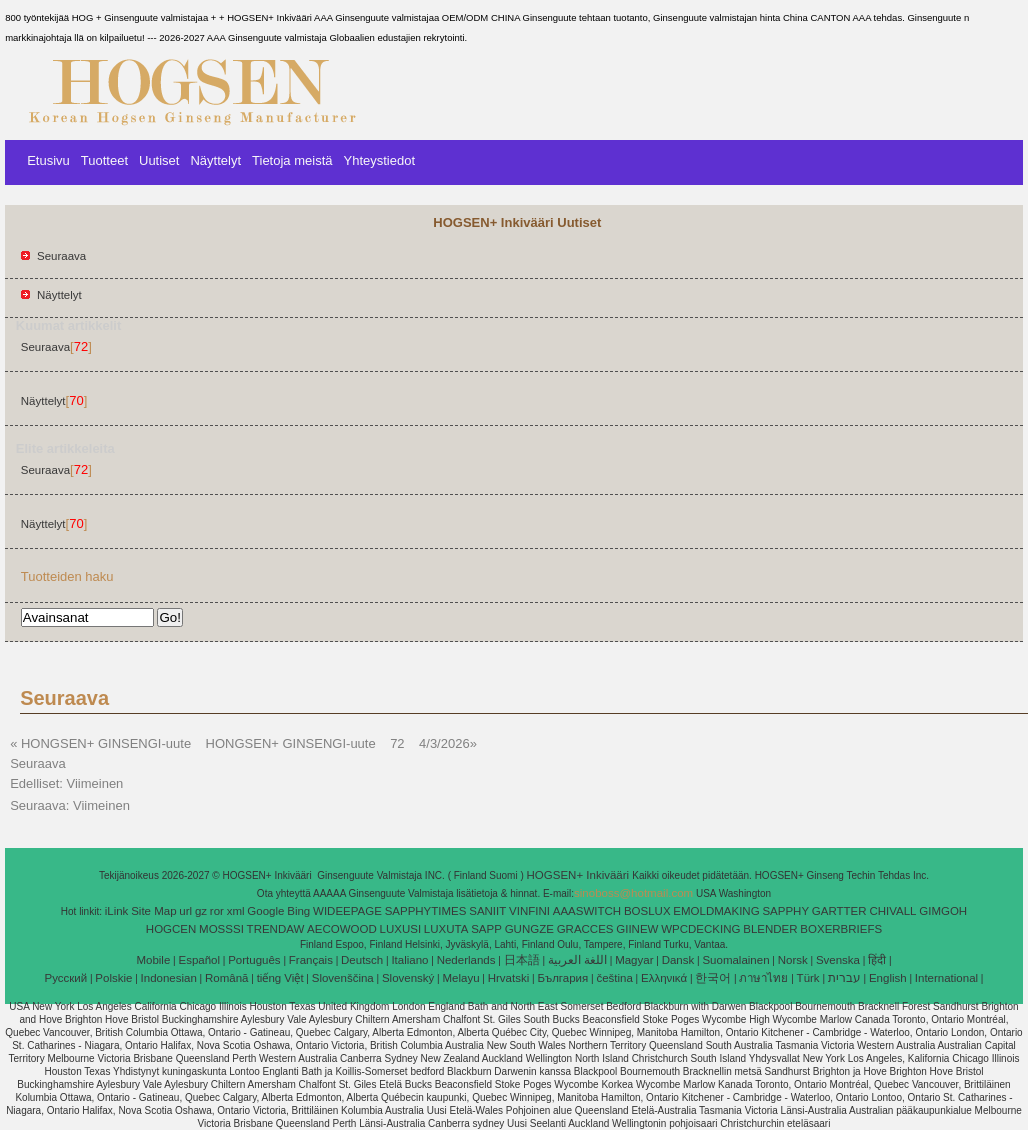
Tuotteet (104, 160)
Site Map (153, 911)
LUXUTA (446, 929)
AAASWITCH (587, 911)
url (185, 911)
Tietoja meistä (292, 160)
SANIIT (487, 911)
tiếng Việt (280, 978)
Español (199, 960)
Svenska (838, 960)
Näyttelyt (215, 160)
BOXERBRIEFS (841, 929)
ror (217, 911)
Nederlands (466, 960)
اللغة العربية (577, 960)
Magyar (634, 960)
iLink (117, 911)
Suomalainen (735, 960)
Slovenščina (343, 978)
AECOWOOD (342, 929)
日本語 (522, 960)
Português (254, 960)
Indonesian (169, 978)
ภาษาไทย (763, 978)
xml (236, 911)
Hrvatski (509, 978)
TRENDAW (276, 929)
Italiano (409, 960)
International (946, 978)
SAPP (486, 929)
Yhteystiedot (379, 160)
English (888, 978)
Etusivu (48, 160)
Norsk (793, 960)
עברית (844, 978)
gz (201, 911)
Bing (298, 911)
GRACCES (585, 929)
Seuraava (61, 256)
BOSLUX (647, 911)
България (562, 978)
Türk (808, 978)
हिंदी (877, 960)
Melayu (460, 978)
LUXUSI (401, 929)
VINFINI (529, 911)
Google (265, 911)
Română (226, 978)
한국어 (713, 978)
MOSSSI (221, 929)
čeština (614, 978)
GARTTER (839, 911)
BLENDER (770, 929)
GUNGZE (529, 929)
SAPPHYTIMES (426, 911)
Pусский (66, 978)
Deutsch (362, 960)
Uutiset (159, 160)
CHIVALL (892, 911)
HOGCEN (171, 929)
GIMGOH (943, 911)
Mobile (153, 960)
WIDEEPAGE (347, 911)
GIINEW (637, 929)
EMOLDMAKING (716, 911)
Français (311, 960)
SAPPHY (785, 911)
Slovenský (408, 978)
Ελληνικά (664, 978)
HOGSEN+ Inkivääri (580, 875)
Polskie (113, 978)
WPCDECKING (700, 929)
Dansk (678, 960)
